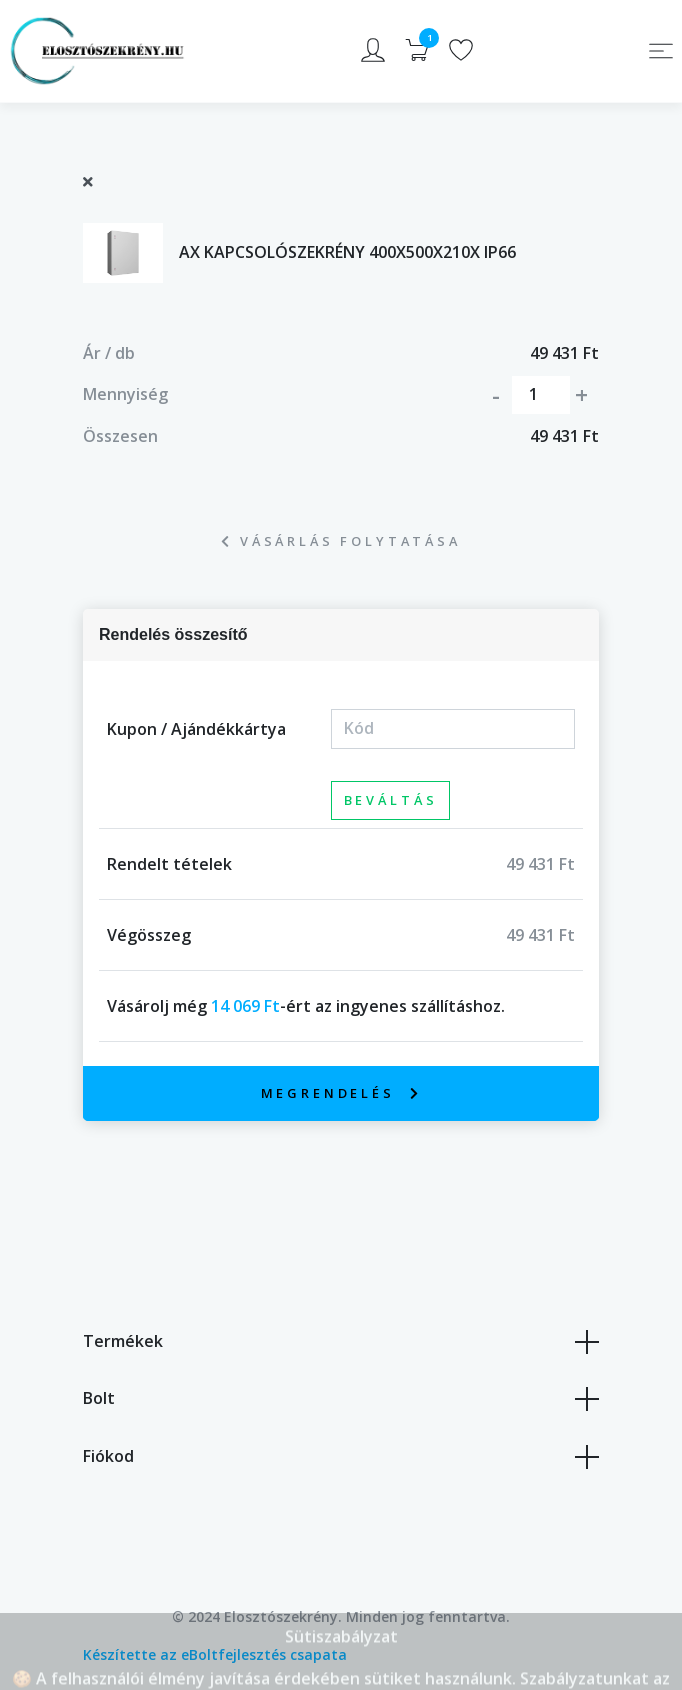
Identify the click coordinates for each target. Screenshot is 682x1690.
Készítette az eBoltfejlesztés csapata (215, 1654)
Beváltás (391, 800)
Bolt (341, 1399)
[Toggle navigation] (661, 51)
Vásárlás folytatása (341, 541)
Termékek (341, 1342)
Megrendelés (341, 1093)
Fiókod (341, 1457)
